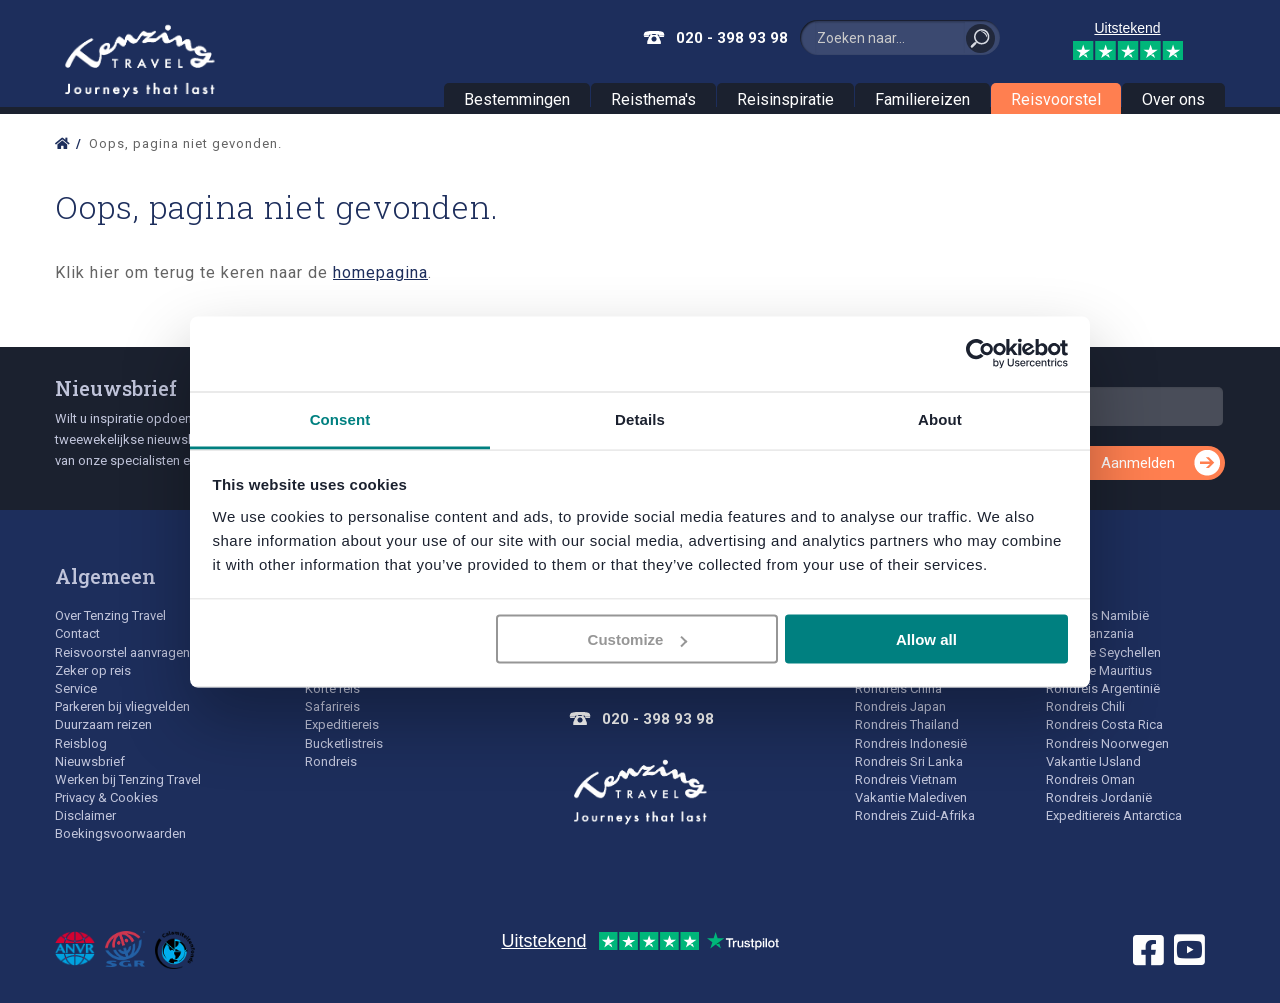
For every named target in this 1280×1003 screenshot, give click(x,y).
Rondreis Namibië (1097, 615)
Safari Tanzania (1090, 633)
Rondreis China (898, 688)
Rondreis (331, 761)
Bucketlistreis (344, 743)
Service (76, 688)
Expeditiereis (342, 724)
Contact (77, 633)
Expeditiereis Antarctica (1114, 815)
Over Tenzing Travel (110, 615)
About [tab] (940, 418)
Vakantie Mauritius (1099, 670)
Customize (638, 639)
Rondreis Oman (1090, 779)
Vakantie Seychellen (1103, 652)
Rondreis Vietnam (906, 779)
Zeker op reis (93, 670)
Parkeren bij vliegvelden (122, 706)
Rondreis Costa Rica (1104, 724)
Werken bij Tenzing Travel (128, 779)
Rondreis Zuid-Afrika (915, 815)
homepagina (380, 272)
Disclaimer (85, 815)
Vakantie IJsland (1093, 761)
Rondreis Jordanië (1099, 797)
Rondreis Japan (900, 706)
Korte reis (332, 688)
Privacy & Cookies (106, 797)
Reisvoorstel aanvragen (122, 652)
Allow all (926, 639)
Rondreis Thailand (907, 724)
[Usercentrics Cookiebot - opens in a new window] (980, 354)
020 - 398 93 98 (732, 38)
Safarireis (332, 706)
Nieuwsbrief (116, 388)
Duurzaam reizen (103, 724)
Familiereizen (922, 99)
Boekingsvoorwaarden (120, 833)
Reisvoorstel (1056, 99)
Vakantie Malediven (911, 797)
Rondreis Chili (1085, 706)
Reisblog (81, 743)
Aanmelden (1138, 463)
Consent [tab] (340, 418)
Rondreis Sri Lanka (909, 761)
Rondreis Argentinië (1103, 688)
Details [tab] (640, 418)
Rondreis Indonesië (911, 743)
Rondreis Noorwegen (1107, 743)
